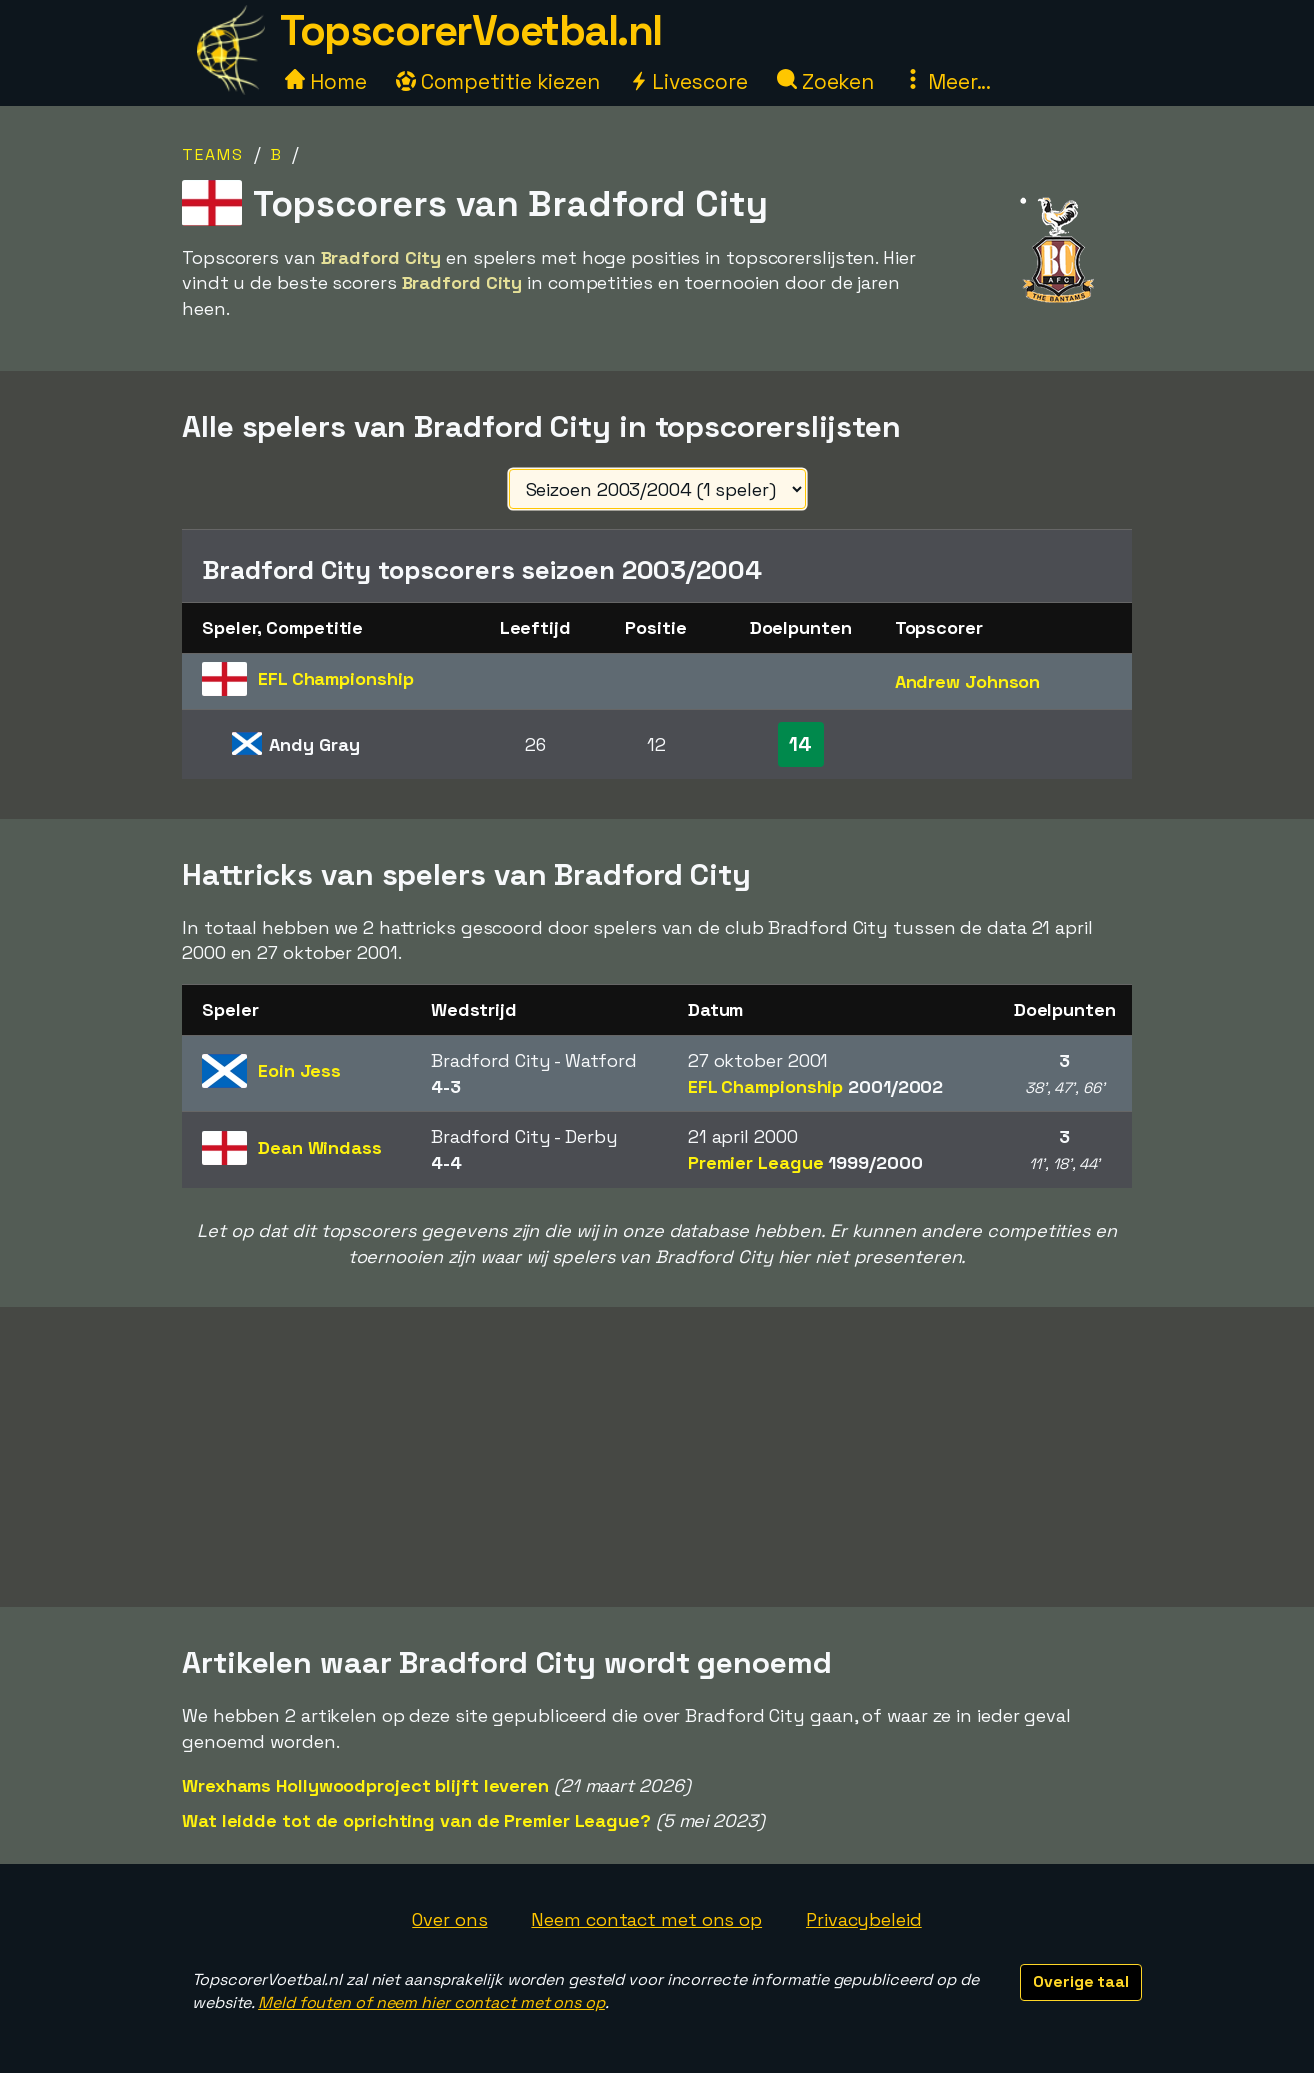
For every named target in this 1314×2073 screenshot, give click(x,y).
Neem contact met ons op (646, 1919)
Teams (213, 154)
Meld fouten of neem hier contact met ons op (431, 2002)
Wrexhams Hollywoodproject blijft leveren (365, 1785)
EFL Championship (815, 1086)
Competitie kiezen (498, 81)
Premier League (805, 1162)
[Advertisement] (657, 1457)
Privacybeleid (864, 1919)
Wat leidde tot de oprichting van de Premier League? (416, 1820)
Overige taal (1081, 1981)
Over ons (449, 1919)
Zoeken (825, 81)
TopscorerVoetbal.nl (471, 30)
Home (326, 81)
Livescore (688, 81)
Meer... (947, 81)
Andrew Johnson (968, 681)
